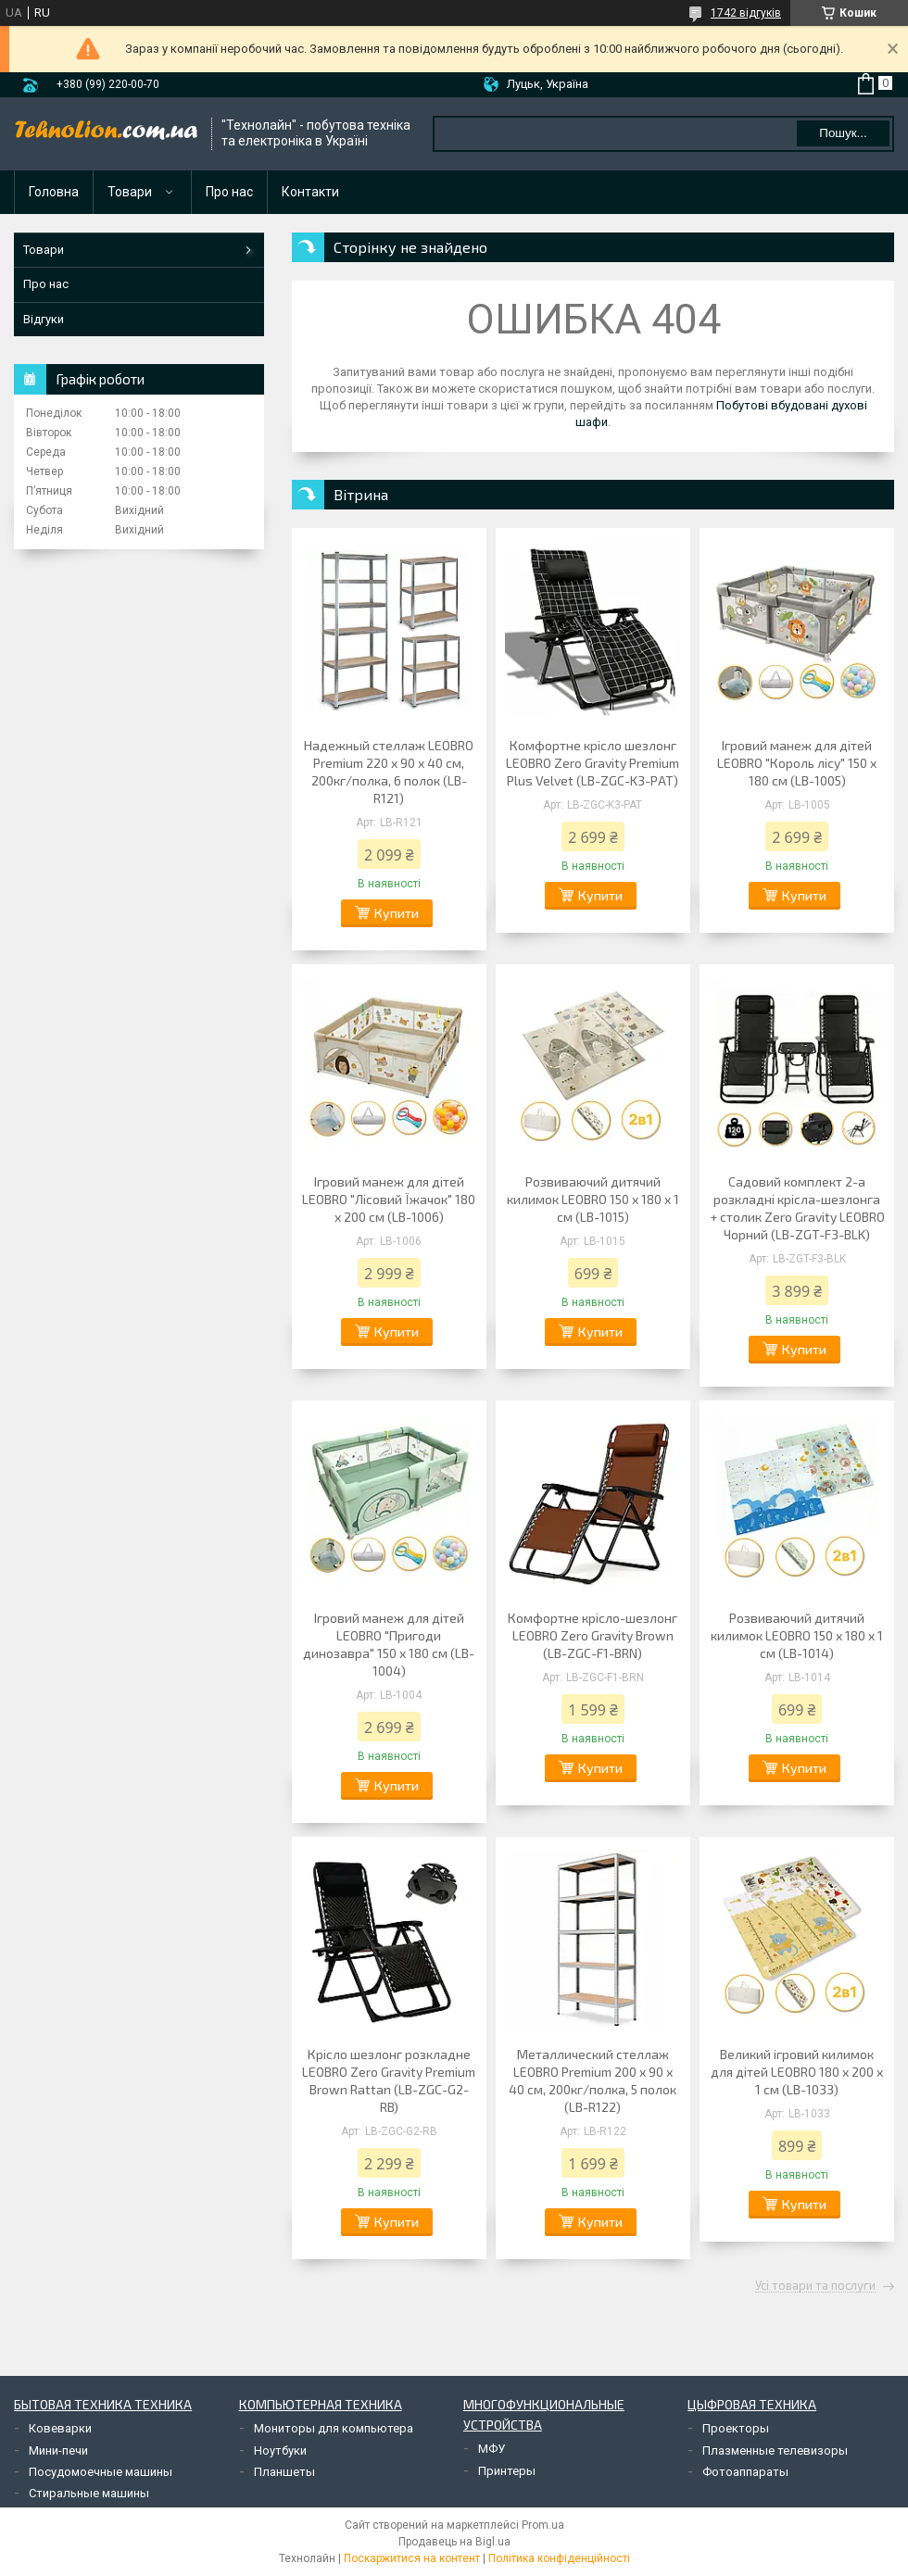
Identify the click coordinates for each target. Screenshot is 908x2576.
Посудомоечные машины (100, 2472)
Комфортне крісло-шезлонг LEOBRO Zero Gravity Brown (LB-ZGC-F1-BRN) (592, 1635)
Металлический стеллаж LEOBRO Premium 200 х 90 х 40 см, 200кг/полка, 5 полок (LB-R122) (592, 2080)
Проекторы (735, 2428)
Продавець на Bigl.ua (454, 2541)
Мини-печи (58, 2450)
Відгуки (43, 319)
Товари (129, 191)
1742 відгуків (746, 12)
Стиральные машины (89, 2493)
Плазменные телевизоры (775, 2450)
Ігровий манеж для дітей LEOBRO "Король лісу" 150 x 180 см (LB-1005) (796, 762)
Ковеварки (60, 2428)
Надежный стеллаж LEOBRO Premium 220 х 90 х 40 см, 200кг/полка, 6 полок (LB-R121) (388, 771)
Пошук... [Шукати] (842, 133)
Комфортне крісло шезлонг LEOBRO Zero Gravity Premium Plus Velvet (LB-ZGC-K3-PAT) (592, 762)
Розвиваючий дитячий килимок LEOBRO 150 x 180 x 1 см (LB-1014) (797, 1635)
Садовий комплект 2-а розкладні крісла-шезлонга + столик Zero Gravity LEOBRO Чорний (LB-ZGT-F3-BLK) (797, 1208)
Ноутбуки (280, 2450)
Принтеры (507, 2471)
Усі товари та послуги (815, 2286)
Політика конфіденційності (559, 2558)
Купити (396, 913)
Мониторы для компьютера (333, 2428)
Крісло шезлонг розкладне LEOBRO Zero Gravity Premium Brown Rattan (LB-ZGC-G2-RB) (388, 2080)
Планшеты (284, 2472)
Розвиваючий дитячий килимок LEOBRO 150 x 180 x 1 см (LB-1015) (593, 1199)
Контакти (310, 191)
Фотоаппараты (745, 2472)
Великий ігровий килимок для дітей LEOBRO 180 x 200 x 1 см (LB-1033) (797, 2071)
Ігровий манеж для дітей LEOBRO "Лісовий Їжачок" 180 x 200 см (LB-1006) (388, 1199)
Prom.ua (543, 2525)
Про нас (229, 191)
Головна (54, 191)
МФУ (491, 2449)
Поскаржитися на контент (412, 2558)
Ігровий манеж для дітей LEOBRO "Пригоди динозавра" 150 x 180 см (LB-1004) (388, 1644)
